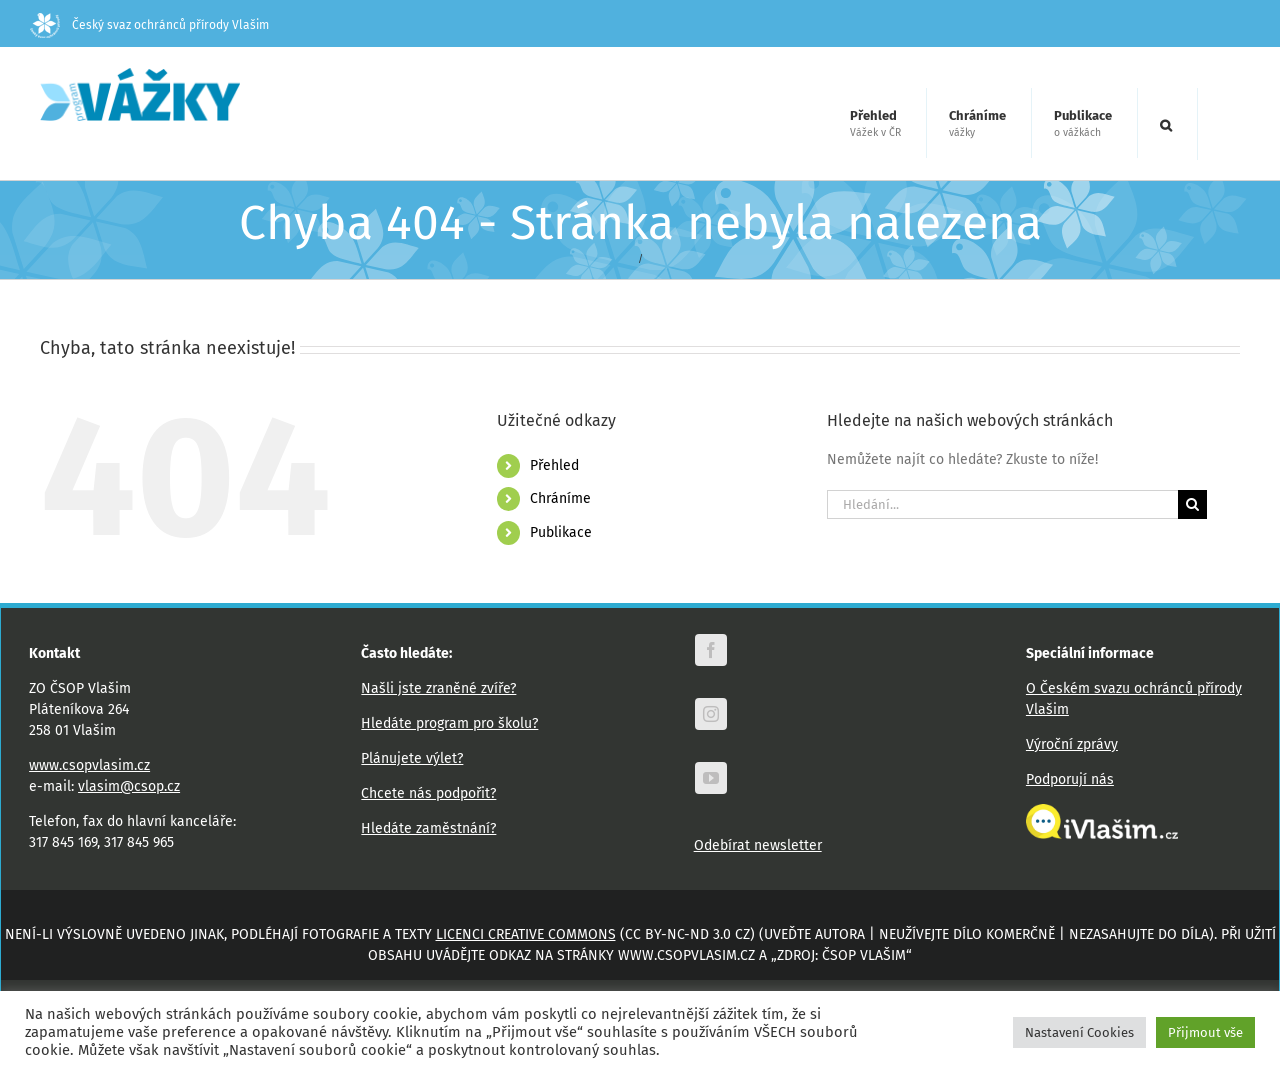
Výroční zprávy (1072, 744)
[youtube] (711, 778)
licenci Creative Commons (526, 934)
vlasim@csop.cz (129, 786)
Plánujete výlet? (412, 758)
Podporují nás (1070, 779)
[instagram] (711, 714)
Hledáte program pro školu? (449, 723)
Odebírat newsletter (758, 845)
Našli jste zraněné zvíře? (438, 688)
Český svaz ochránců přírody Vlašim (149, 25)
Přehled (554, 465)
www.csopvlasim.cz (89, 765)
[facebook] (711, 650)
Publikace (561, 532)
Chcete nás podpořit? (428, 793)
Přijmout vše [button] (1205, 1032)
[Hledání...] (1002, 504)
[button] (1166, 124)
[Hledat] (1192, 504)
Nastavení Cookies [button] (1079, 1032)
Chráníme (560, 498)
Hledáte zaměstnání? (428, 828)
